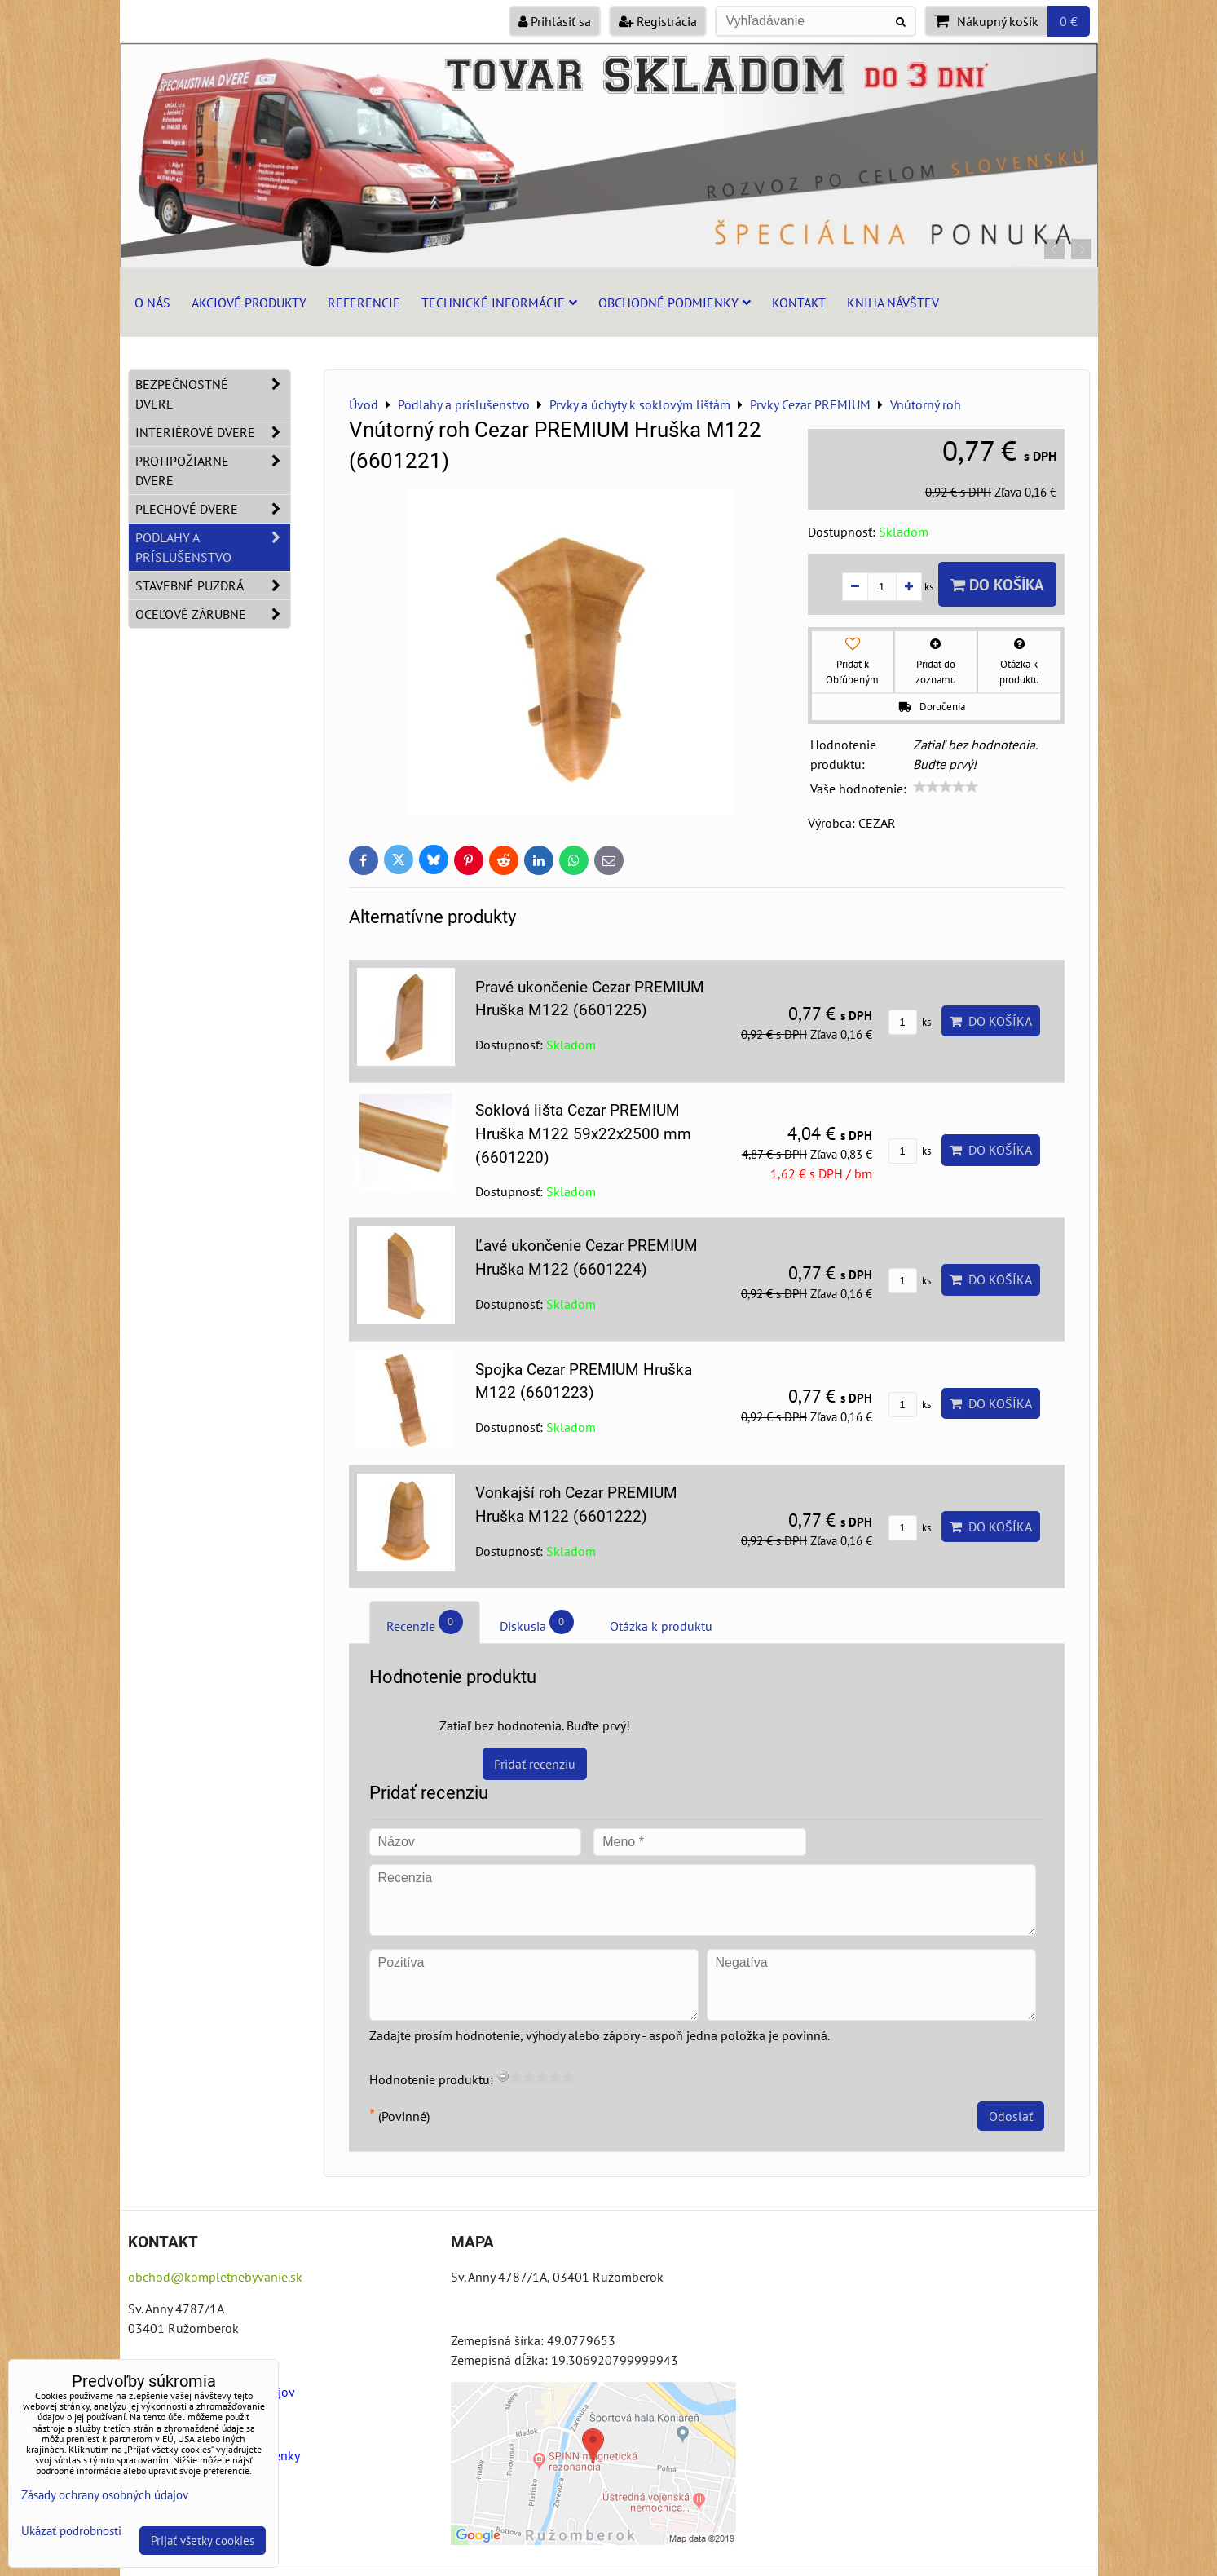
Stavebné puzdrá (212, 585)
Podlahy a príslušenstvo (212, 547)
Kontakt (799, 302)
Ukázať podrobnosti (71, 2531)
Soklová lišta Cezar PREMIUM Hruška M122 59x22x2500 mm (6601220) (583, 1134)
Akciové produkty (249, 302)
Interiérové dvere (212, 432)
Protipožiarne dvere (212, 470)
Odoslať (1011, 2116)
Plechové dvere (212, 509)
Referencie (364, 302)
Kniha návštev (893, 302)
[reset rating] (502, 2076)
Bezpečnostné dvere (212, 394)
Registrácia (658, 21)
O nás (152, 302)
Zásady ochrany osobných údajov (104, 2495)
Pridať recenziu (534, 1764)
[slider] (945, 786)
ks (909, 1022)
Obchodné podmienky (674, 302)
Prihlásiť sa (554, 21)
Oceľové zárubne (212, 614)
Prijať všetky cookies (202, 2540)
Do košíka (997, 584)
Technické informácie (499, 302)
